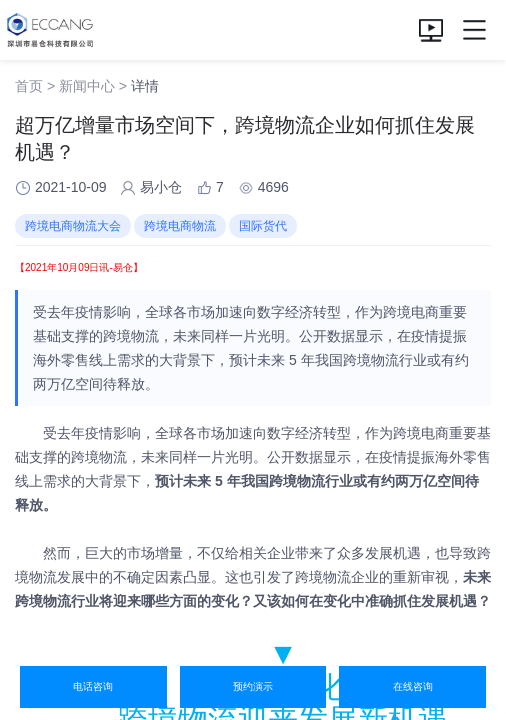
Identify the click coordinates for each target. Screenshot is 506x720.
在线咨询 (413, 686)
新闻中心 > (93, 86)
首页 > (35, 86)
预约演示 (253, 686)
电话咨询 (93, 686)
